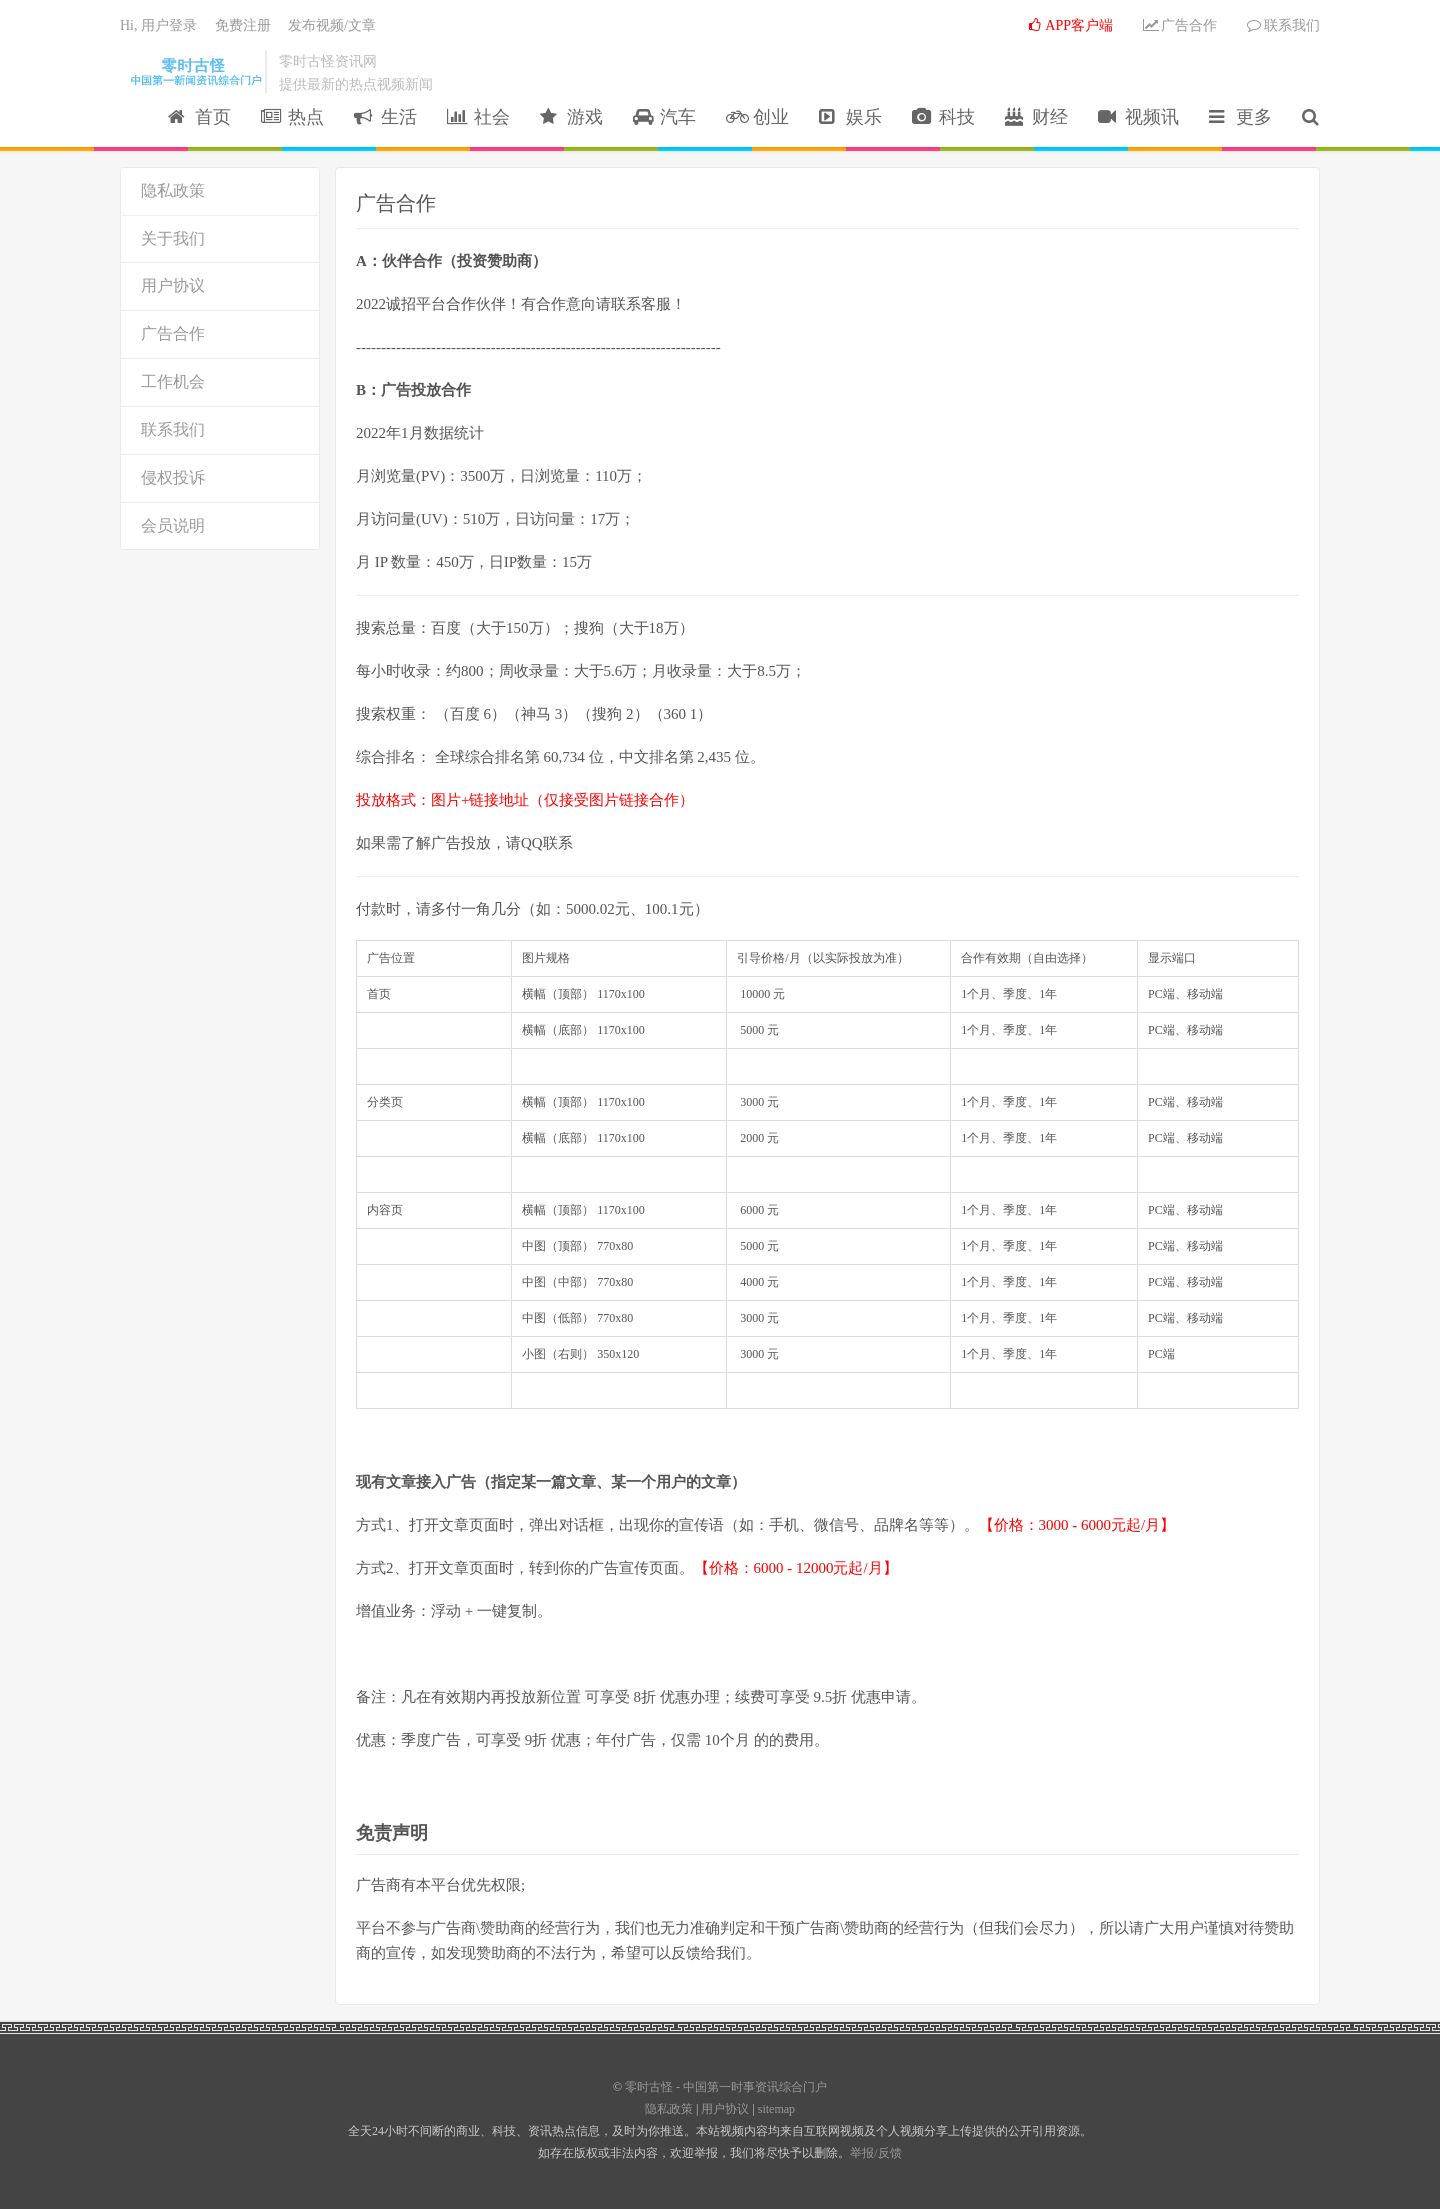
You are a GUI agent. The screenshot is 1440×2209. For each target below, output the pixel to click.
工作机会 (173, 381)
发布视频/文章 (332, 25)
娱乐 (850, 117)
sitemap (776, 2109)
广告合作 (1180, 25)
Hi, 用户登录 (158, 25)
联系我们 (1284, 25)
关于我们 (173, 238)
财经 (1036, 117)
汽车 (664, 117)
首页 (199, 117)
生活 (385, 117)
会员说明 (173, 525)
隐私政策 (173, 190)
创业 (757, 117)
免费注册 (243, 25)
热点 (292, 117)
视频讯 (1138, 117)
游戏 (571, 117)
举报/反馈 (875, 2153)
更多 (1240, 117)
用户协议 (173, 285)
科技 (943, 117)
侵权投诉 (173, 477)
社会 (478, 117)
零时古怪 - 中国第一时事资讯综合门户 (192, 71)
